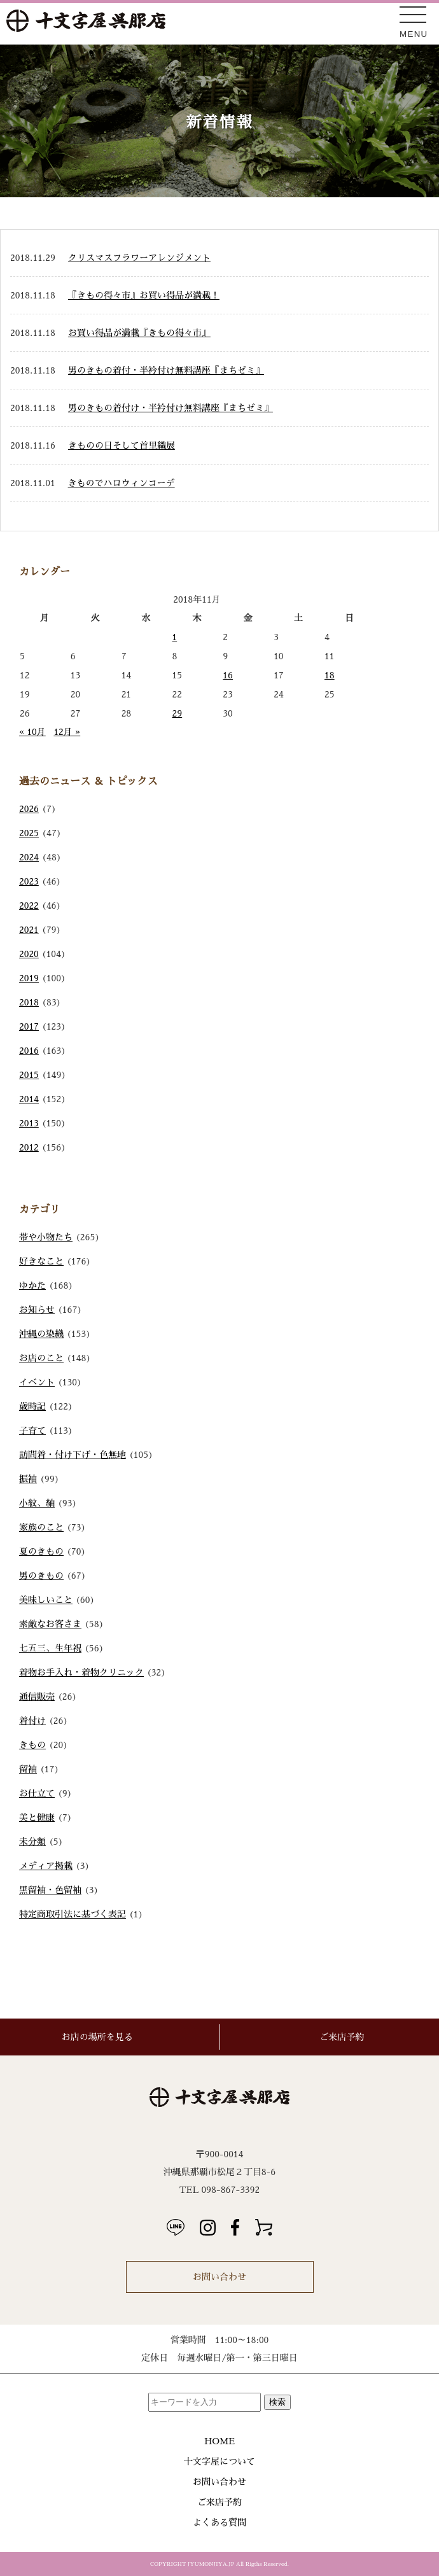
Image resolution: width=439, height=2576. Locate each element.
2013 (29, 1123)
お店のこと (41, 1358)
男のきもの (41, 1575)
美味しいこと (46, 1599)
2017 (29, 1026)
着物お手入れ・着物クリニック (81, 1672)
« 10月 (32, 731)
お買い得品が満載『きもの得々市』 (139, 332)
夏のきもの (41, 1551)
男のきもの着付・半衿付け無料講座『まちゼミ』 (166, 370)
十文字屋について (219, 2461)
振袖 (28, 1478)
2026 (29, 808)
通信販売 (37, 1696)
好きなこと (41, 1261)
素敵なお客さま (50, 1624)
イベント (37, 1382)
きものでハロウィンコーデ (121, 483)
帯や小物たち (46, 1237)
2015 (29, 1074)
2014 (29, 1099)
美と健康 (37, 1817)
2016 (29, 1050)
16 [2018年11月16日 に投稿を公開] (228, 675)
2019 (29, 978)
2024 (29, 857)
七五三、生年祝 (50, 1648)
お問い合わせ (219, 2276)
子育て (32, 1430)
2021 (29, 929)
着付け (32, 1720)
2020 (29, 953)
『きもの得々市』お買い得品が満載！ (144, 295)
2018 (29, 1002)
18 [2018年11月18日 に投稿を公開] (329, 675)
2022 (29, 905)
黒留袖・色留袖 (50, 1890)
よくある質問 (219, 2522)
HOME (219, 2441)
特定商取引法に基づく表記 (72, 1914)
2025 (29, 833)
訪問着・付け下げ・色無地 (72, 1454)
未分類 (32, 1841)
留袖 (28, 1769)
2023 (29, 881)
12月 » (66, 731)
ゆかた (32, 1285)
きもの (32, 1744)
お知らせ (37, 1309)
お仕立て (37, 1793)
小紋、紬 (37, 1503)
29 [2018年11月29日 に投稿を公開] (177, 713)
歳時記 (32, 1406)
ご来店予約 (219, 2502)
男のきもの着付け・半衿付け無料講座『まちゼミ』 (170, 407)
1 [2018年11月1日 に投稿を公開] (174, 637)
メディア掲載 (46, 1865)
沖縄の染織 (41, 1333)
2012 (29, 1147)
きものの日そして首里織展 (121, 445)
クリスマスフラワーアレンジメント (139, 257)
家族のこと (41, 1527)
